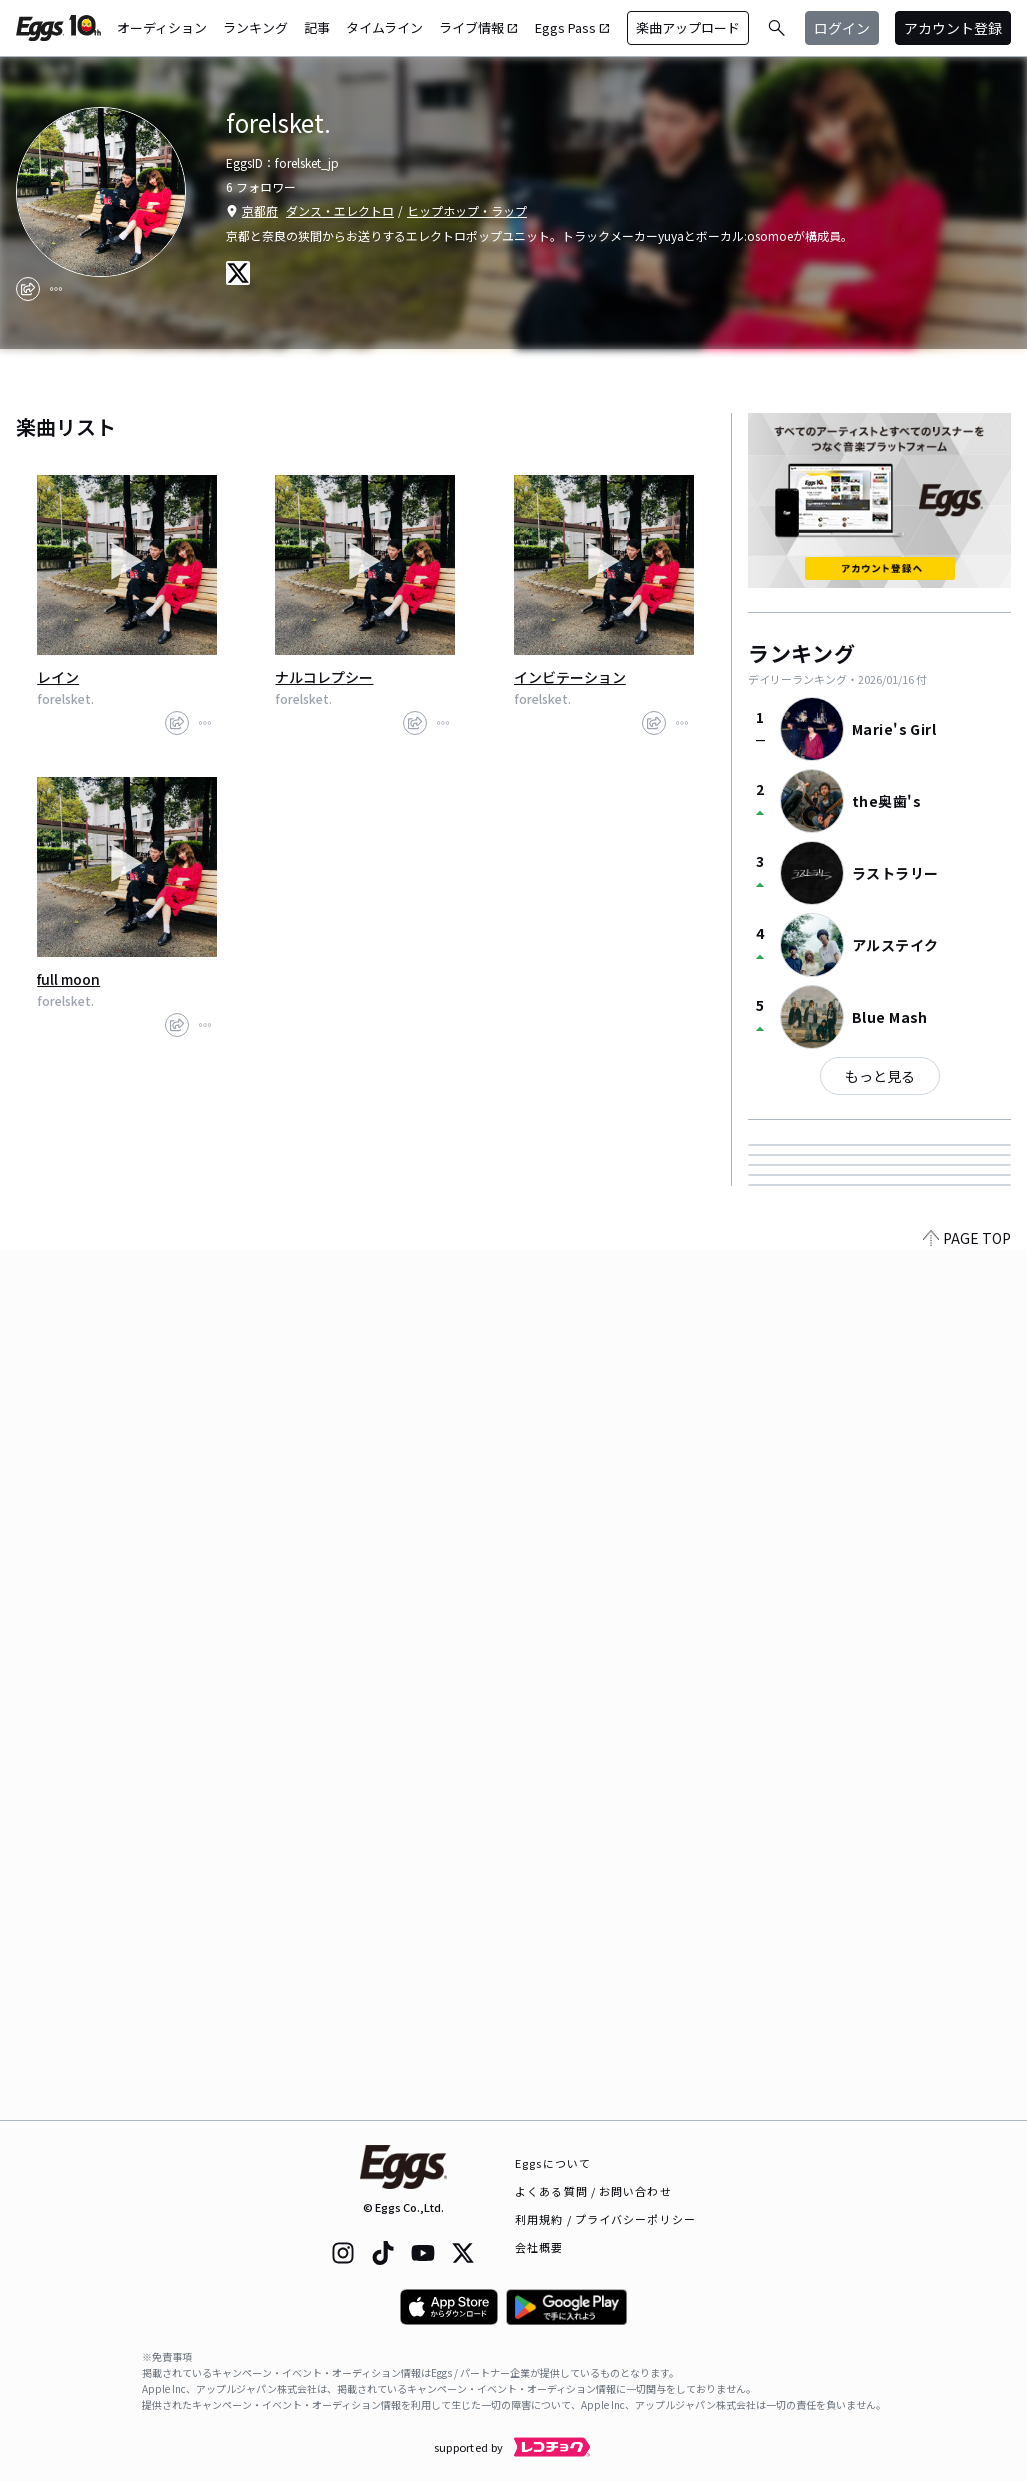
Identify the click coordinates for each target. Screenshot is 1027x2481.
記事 (317, 27)
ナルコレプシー (324, 677)
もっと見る (880, 1076)
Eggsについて (553, 2163)
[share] (28, 289)
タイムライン (384, 27)
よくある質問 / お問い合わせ (593, 2191)
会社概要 (539, 2247)
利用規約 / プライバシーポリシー (605, 2219)
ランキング (255, 27)
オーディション (162, 27)
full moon (68, 979)
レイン (58, 677)
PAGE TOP (967, 2108)
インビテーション (570, 677)
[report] (56, 289)
